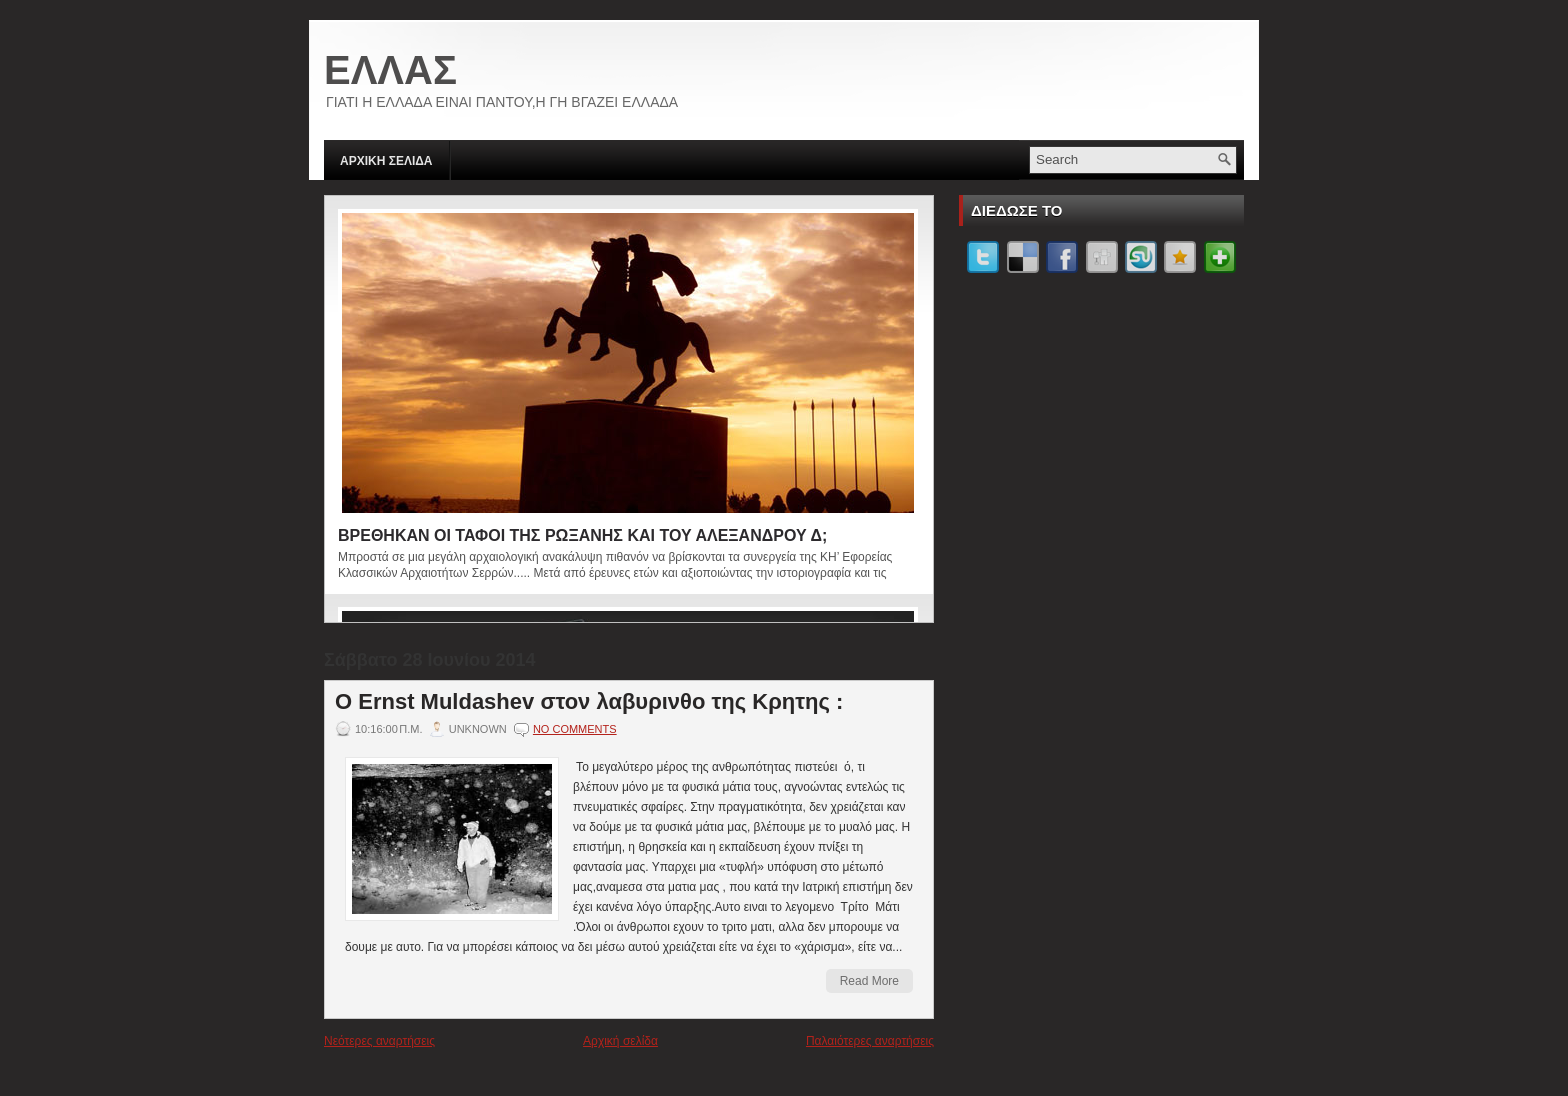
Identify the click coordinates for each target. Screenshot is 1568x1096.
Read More (869, 981)
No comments (575, 729)
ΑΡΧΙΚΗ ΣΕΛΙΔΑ (386, 161)
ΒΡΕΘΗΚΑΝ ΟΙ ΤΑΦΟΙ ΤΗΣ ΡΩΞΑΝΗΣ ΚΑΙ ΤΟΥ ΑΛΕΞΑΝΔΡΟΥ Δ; (582, 535)
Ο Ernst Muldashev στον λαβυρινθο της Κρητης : (589, 702)
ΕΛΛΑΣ (390, 70)
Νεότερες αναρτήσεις (379, 1041)
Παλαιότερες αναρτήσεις (870, 1041)
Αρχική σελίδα (620, 1041)
